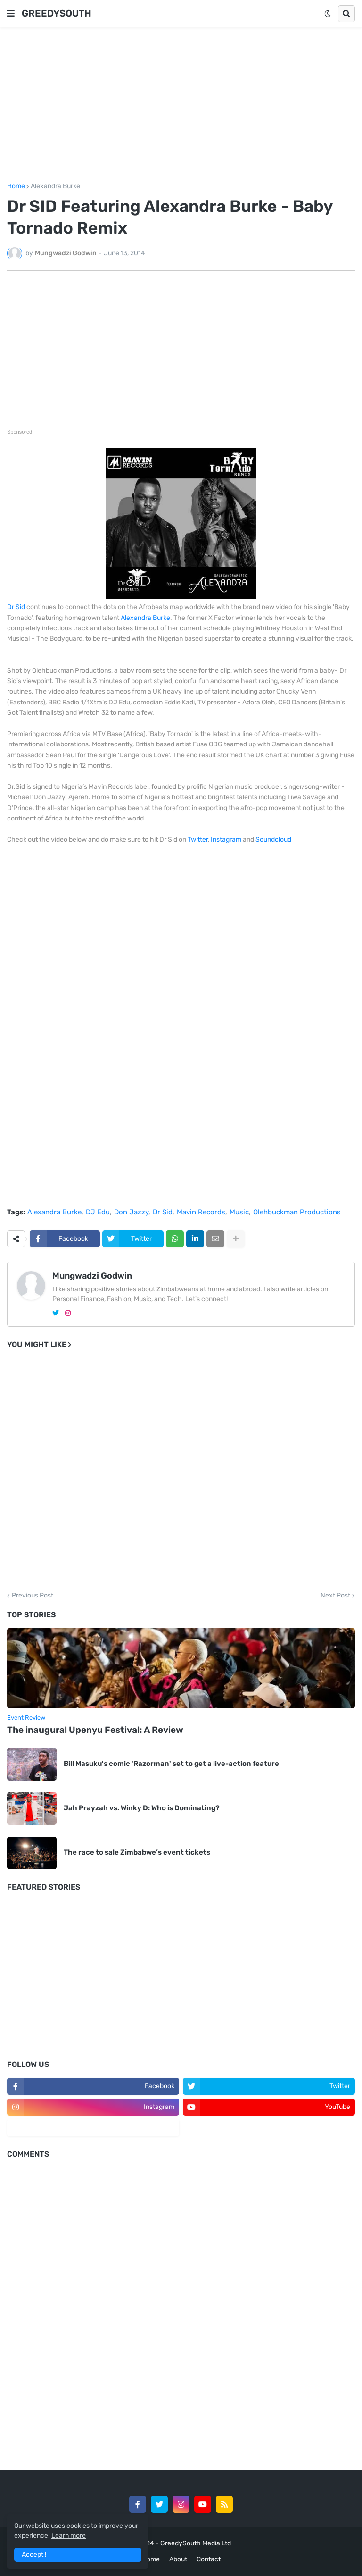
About (178, 2559)
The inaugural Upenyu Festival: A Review (95, 1729)
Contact (209, 2559)
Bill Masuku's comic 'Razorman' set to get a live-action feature (171, 1763)
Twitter (198, 840)
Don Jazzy (131, 1212)
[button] (11, 13)
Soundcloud (273, 840)
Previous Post (32, 1595)
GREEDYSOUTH (56, 13)
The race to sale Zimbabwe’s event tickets (137, 1852)
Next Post (335, 1595)
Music (239, 1212)
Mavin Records (201, 1212)
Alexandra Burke (55, 186)
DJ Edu (98, 1212)
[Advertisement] (181, 105)
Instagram (226, 840)
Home (16, 186)
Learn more (68, 2536)
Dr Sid (16, 607)
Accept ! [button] (34, 2555)
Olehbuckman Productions (297, 1212)
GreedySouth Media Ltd (195, 2543)
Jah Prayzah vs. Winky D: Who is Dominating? (142, 1808)
